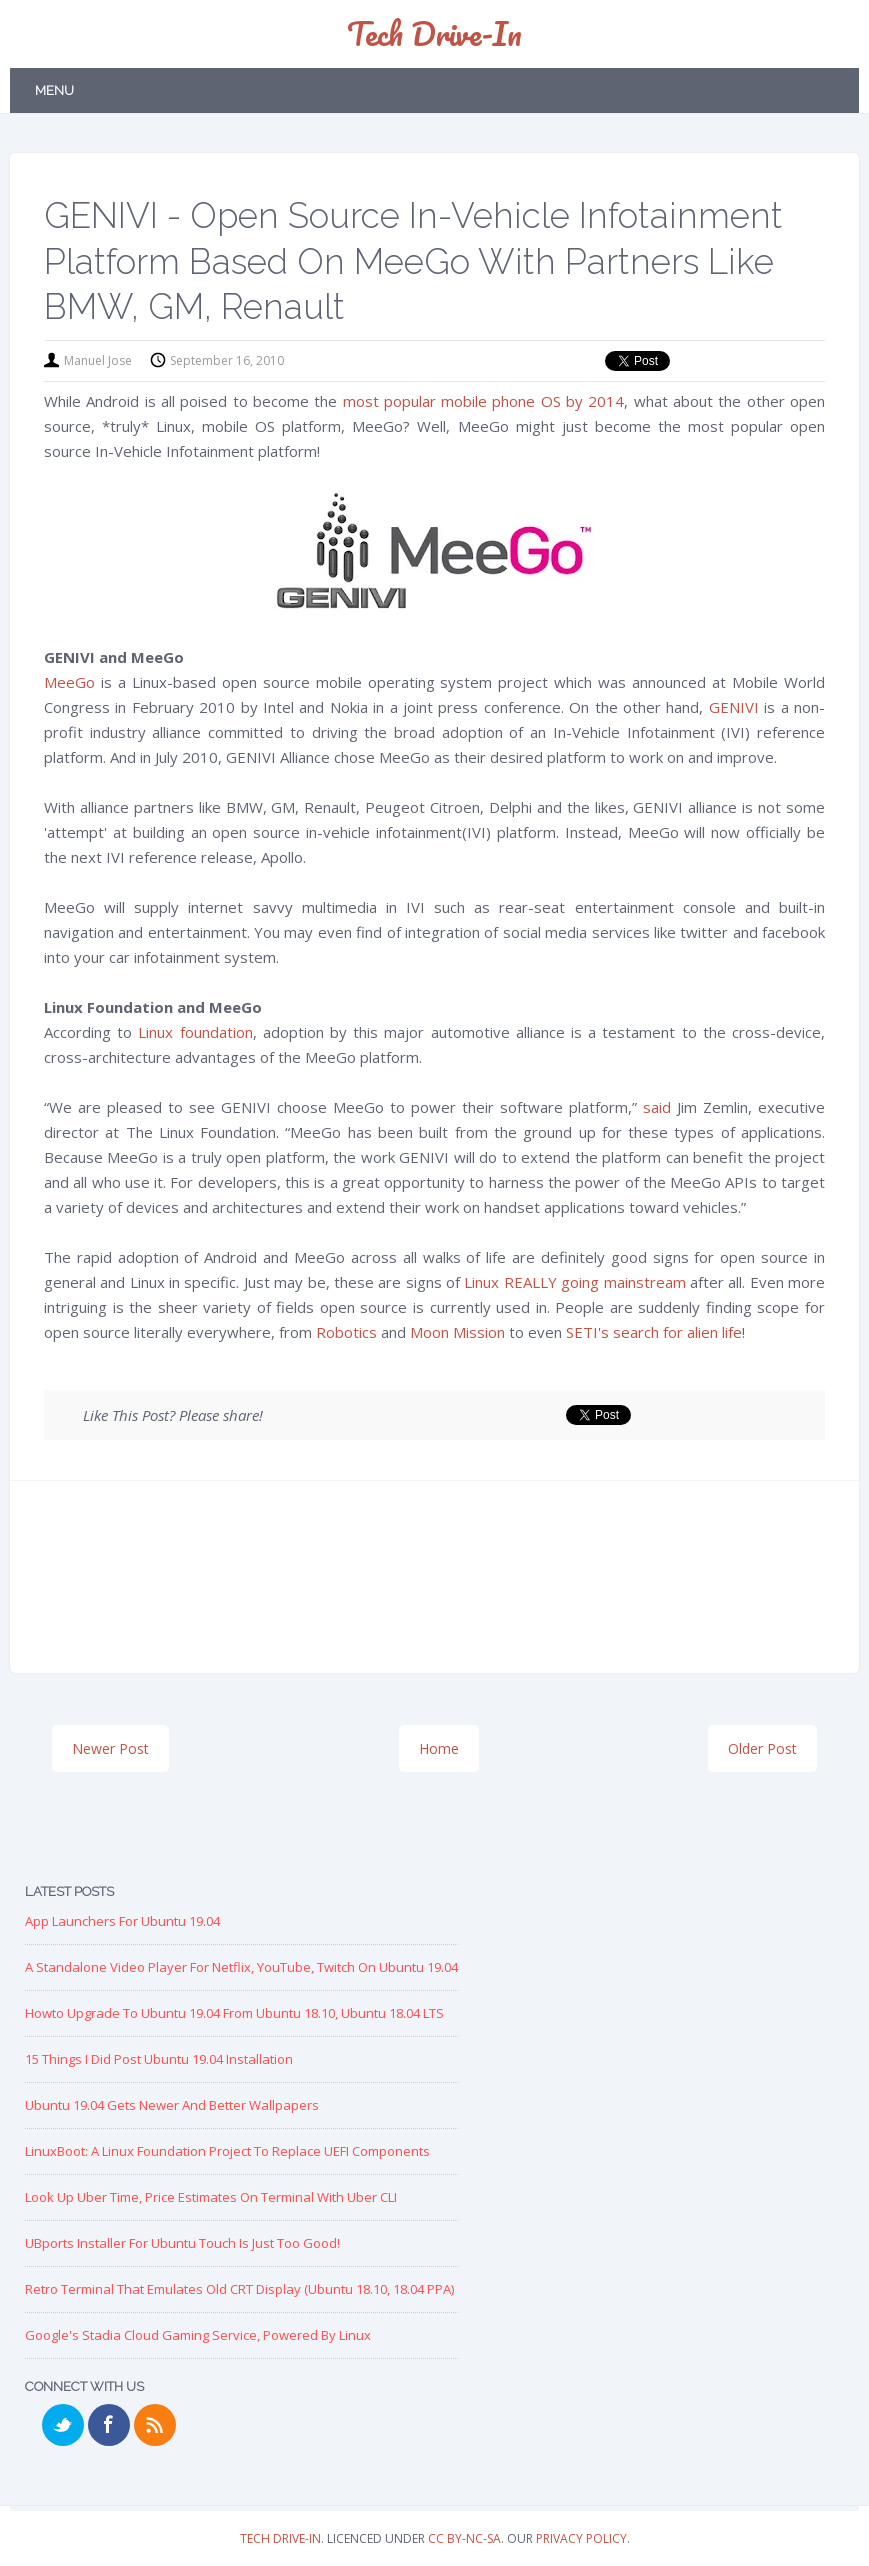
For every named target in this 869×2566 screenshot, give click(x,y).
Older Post (762, 1748)
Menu (54, 90)
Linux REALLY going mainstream (574, 1282)
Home (439, 1748)
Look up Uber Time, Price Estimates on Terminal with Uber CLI (211, 2197)
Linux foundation (195, 1032)
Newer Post (110, 1748)
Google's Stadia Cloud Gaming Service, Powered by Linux (198, 2335)
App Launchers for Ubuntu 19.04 (122, 1921)
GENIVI (734, 707)
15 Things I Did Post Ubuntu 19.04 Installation (159, 2059)
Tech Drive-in (434, 33)
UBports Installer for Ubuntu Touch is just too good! (182, 2243)
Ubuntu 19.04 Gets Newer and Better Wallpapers (172, 2105)
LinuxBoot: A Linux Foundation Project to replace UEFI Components (227, 2151)
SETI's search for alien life (654, 1332)
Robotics (346, 1332)
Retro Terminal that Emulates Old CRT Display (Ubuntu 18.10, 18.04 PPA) (239, 2289)
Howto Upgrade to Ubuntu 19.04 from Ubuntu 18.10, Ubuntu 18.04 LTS (234, 2013)
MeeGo (69, 682)
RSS (155, 2425)
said (657, 1107)
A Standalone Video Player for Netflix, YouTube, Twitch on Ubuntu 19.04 (241, 1967)
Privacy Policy (581, 2538)
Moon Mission (457, 1332)
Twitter (63, 2425)
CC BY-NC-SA (464, 2538)
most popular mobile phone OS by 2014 (484, 401)
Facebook (109, 2425)
